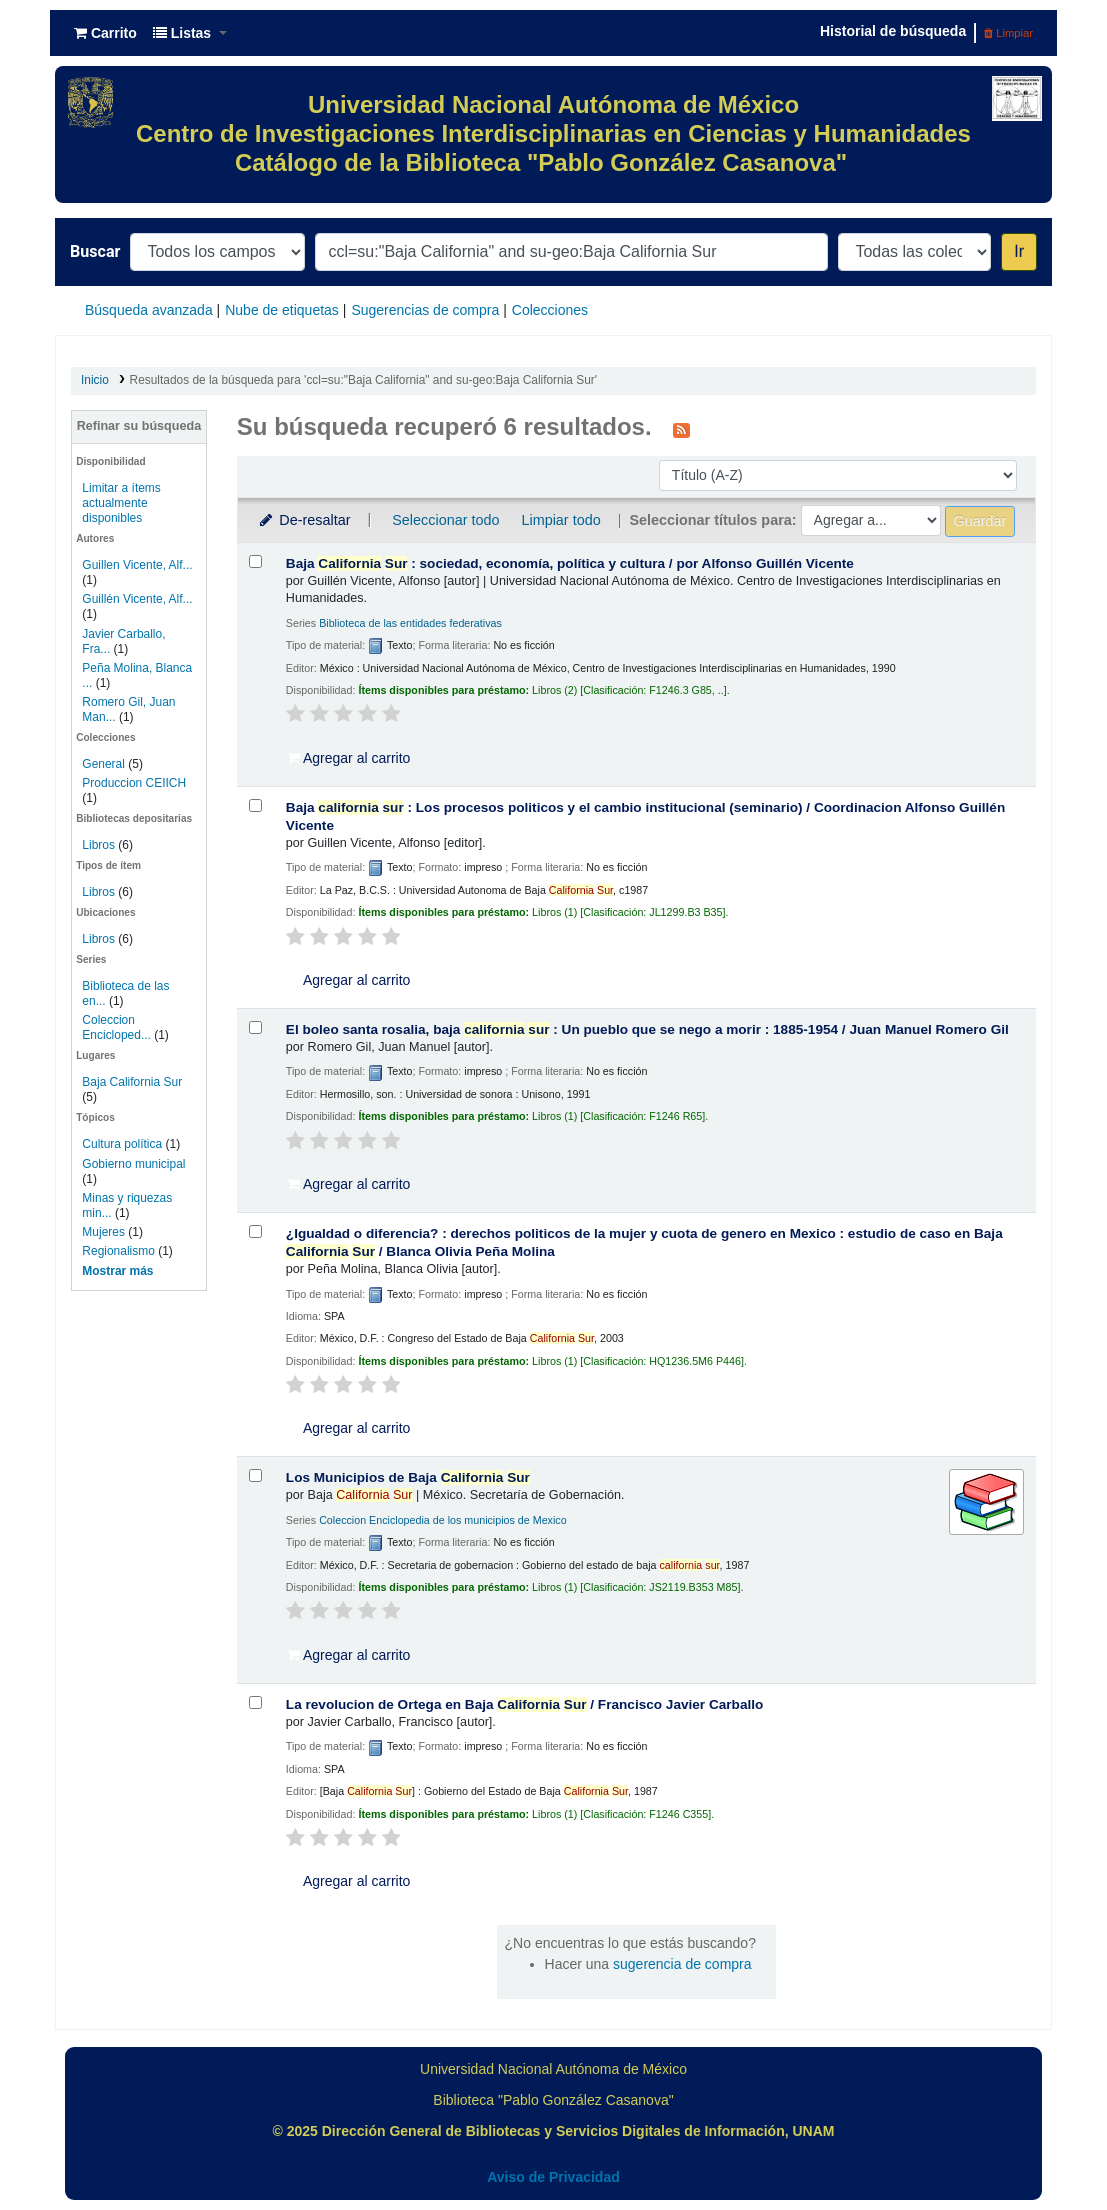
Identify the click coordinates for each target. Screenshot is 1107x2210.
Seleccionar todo (445, 520)
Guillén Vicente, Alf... (137, 599)
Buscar (95, 251)
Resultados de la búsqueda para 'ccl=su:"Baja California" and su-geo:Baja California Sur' (363, 380)
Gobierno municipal (133, 1164)
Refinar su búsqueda (139, 426)
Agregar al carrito (349, 758)
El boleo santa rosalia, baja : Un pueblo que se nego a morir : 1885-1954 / (647, 1029)
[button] (105, 33)
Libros (98, 845)
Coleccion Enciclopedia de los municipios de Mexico (443, 1520)
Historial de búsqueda (893, 31)
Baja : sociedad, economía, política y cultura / (570, 563)
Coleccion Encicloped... (116, 1027)
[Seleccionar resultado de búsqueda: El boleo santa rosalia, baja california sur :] (255, 1027)
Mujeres (103, 1232)
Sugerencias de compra (425, 310)
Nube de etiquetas (282, 310)
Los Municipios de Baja (408, 1477)
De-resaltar (304, 520)
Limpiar (1008, 33)
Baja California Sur (132, 1082)
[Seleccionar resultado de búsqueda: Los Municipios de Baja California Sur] (255, 1475)
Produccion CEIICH (134, 783)
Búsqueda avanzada (149, 310)
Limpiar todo (560, 520)
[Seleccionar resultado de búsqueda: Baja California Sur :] (255, 561)
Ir (1019, 251)
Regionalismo (118, 1251)
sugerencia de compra (682, 1964)
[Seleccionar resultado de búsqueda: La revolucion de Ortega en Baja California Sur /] (255, 1702)
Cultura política (122, 1144)
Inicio (95, 380)
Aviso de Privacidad (553, 2177)
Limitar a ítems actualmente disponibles (121, 503)
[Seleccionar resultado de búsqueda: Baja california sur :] (255, 805)
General (105, 764)
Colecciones (550, 310)
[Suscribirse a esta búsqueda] (681, 429)
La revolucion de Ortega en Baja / (525, 1704)
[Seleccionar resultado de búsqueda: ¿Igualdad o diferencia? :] (255, 1231)
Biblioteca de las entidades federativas (410, 623)
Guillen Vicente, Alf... (137, 565)
